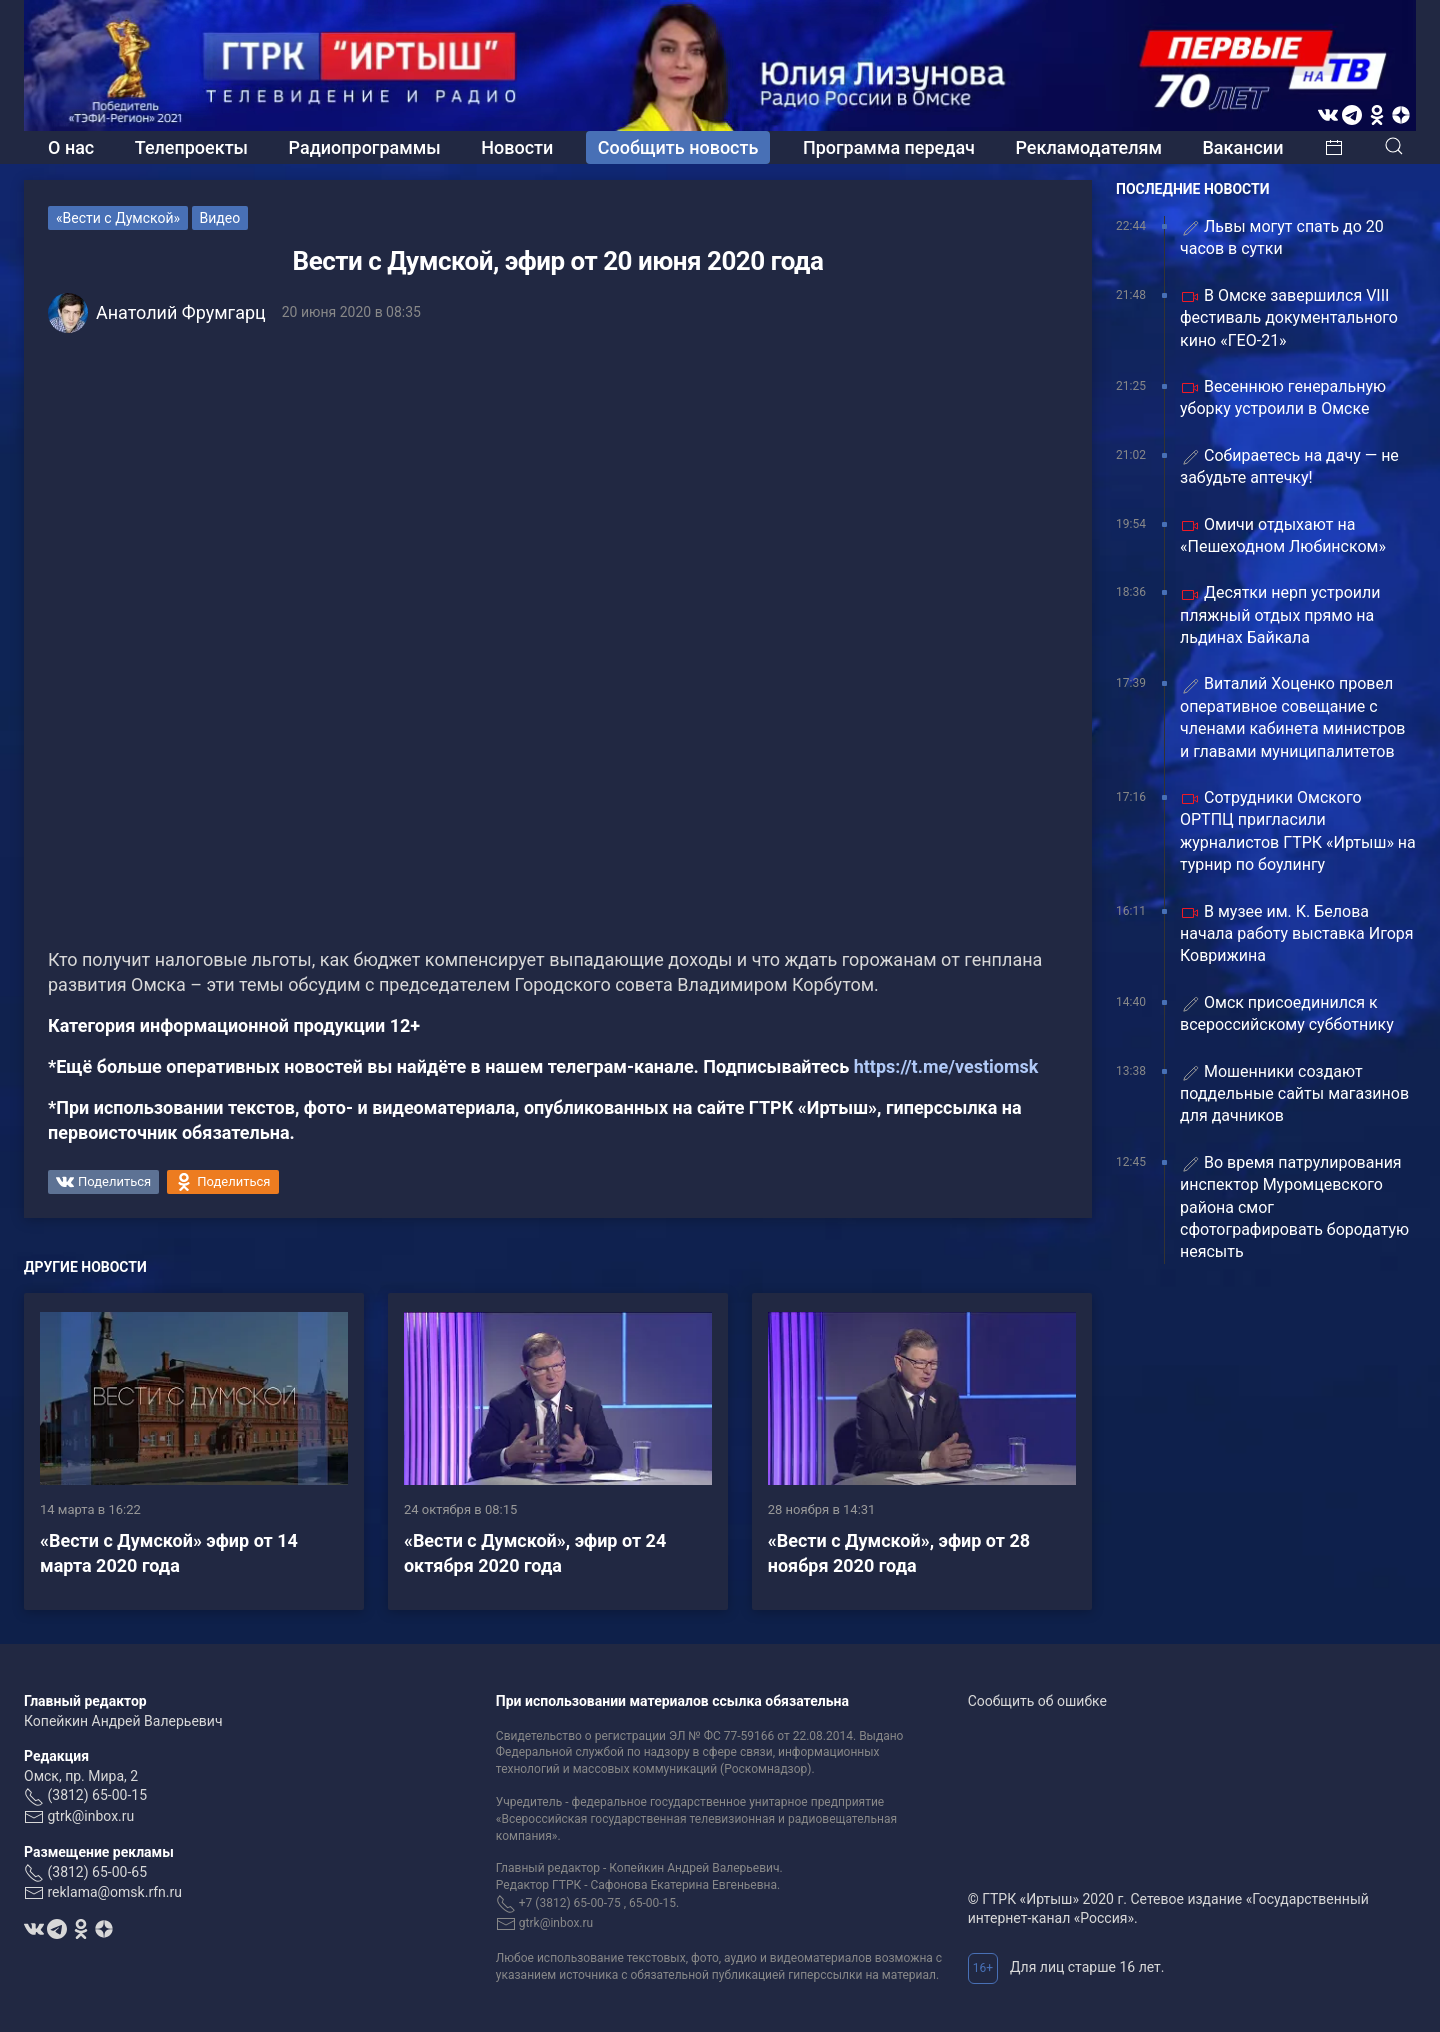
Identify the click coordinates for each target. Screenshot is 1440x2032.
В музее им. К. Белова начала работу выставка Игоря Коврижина (1297, 934)
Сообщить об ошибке (1037, 1701)
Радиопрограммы (365, 147)
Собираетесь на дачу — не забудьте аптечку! (1289, 466)
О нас (71, 147)
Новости (517, 147)
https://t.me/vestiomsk (946, 1066)
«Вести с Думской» (118, 218)
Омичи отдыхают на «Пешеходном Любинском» (1283, 535)
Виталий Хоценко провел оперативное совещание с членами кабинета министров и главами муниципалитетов (1293, 717)
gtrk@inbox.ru (90, 1816)
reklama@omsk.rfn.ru (114, 1892)
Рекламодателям (1088, 147)
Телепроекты (191, 147)
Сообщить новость (678, 147)
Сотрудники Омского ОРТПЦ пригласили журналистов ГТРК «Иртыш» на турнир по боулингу (1298, 831)
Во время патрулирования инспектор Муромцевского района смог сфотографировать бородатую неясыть (1294, 1207)
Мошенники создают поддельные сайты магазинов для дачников (1294, 1094)
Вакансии (1242, 147)
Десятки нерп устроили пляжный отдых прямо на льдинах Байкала (1280, 615)
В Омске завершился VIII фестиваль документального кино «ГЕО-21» (1289, 318)
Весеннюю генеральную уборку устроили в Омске (1283, 397)
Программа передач (889, 147)
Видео (220, 218)
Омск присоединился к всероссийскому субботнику (1287, 1013)
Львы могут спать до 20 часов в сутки (1282, 237)
